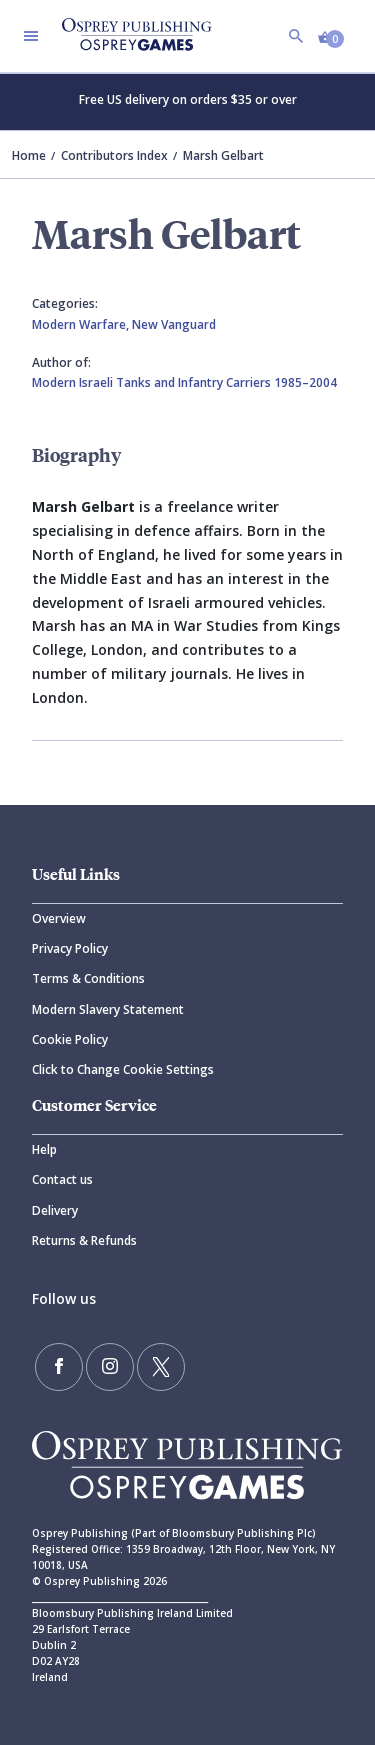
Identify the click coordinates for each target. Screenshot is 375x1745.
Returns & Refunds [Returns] (84, 1240)
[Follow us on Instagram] (110, 1367)
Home (29, 155)
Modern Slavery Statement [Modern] (108, 1009)
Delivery (55, 1210)
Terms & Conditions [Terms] (88, 978)
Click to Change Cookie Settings (123, 1069)
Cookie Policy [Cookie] (70, 1039)
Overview (59, 918)
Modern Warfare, (82, 324)
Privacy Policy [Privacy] (70, 948)
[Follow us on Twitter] (161, 1367)
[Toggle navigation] (31, 36)
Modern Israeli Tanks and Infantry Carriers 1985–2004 (184, 382)
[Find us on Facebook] (59, 1367)
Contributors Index (114, 155)
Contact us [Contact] (62, 1179)
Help (44, 1149)
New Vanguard (174, 324)
